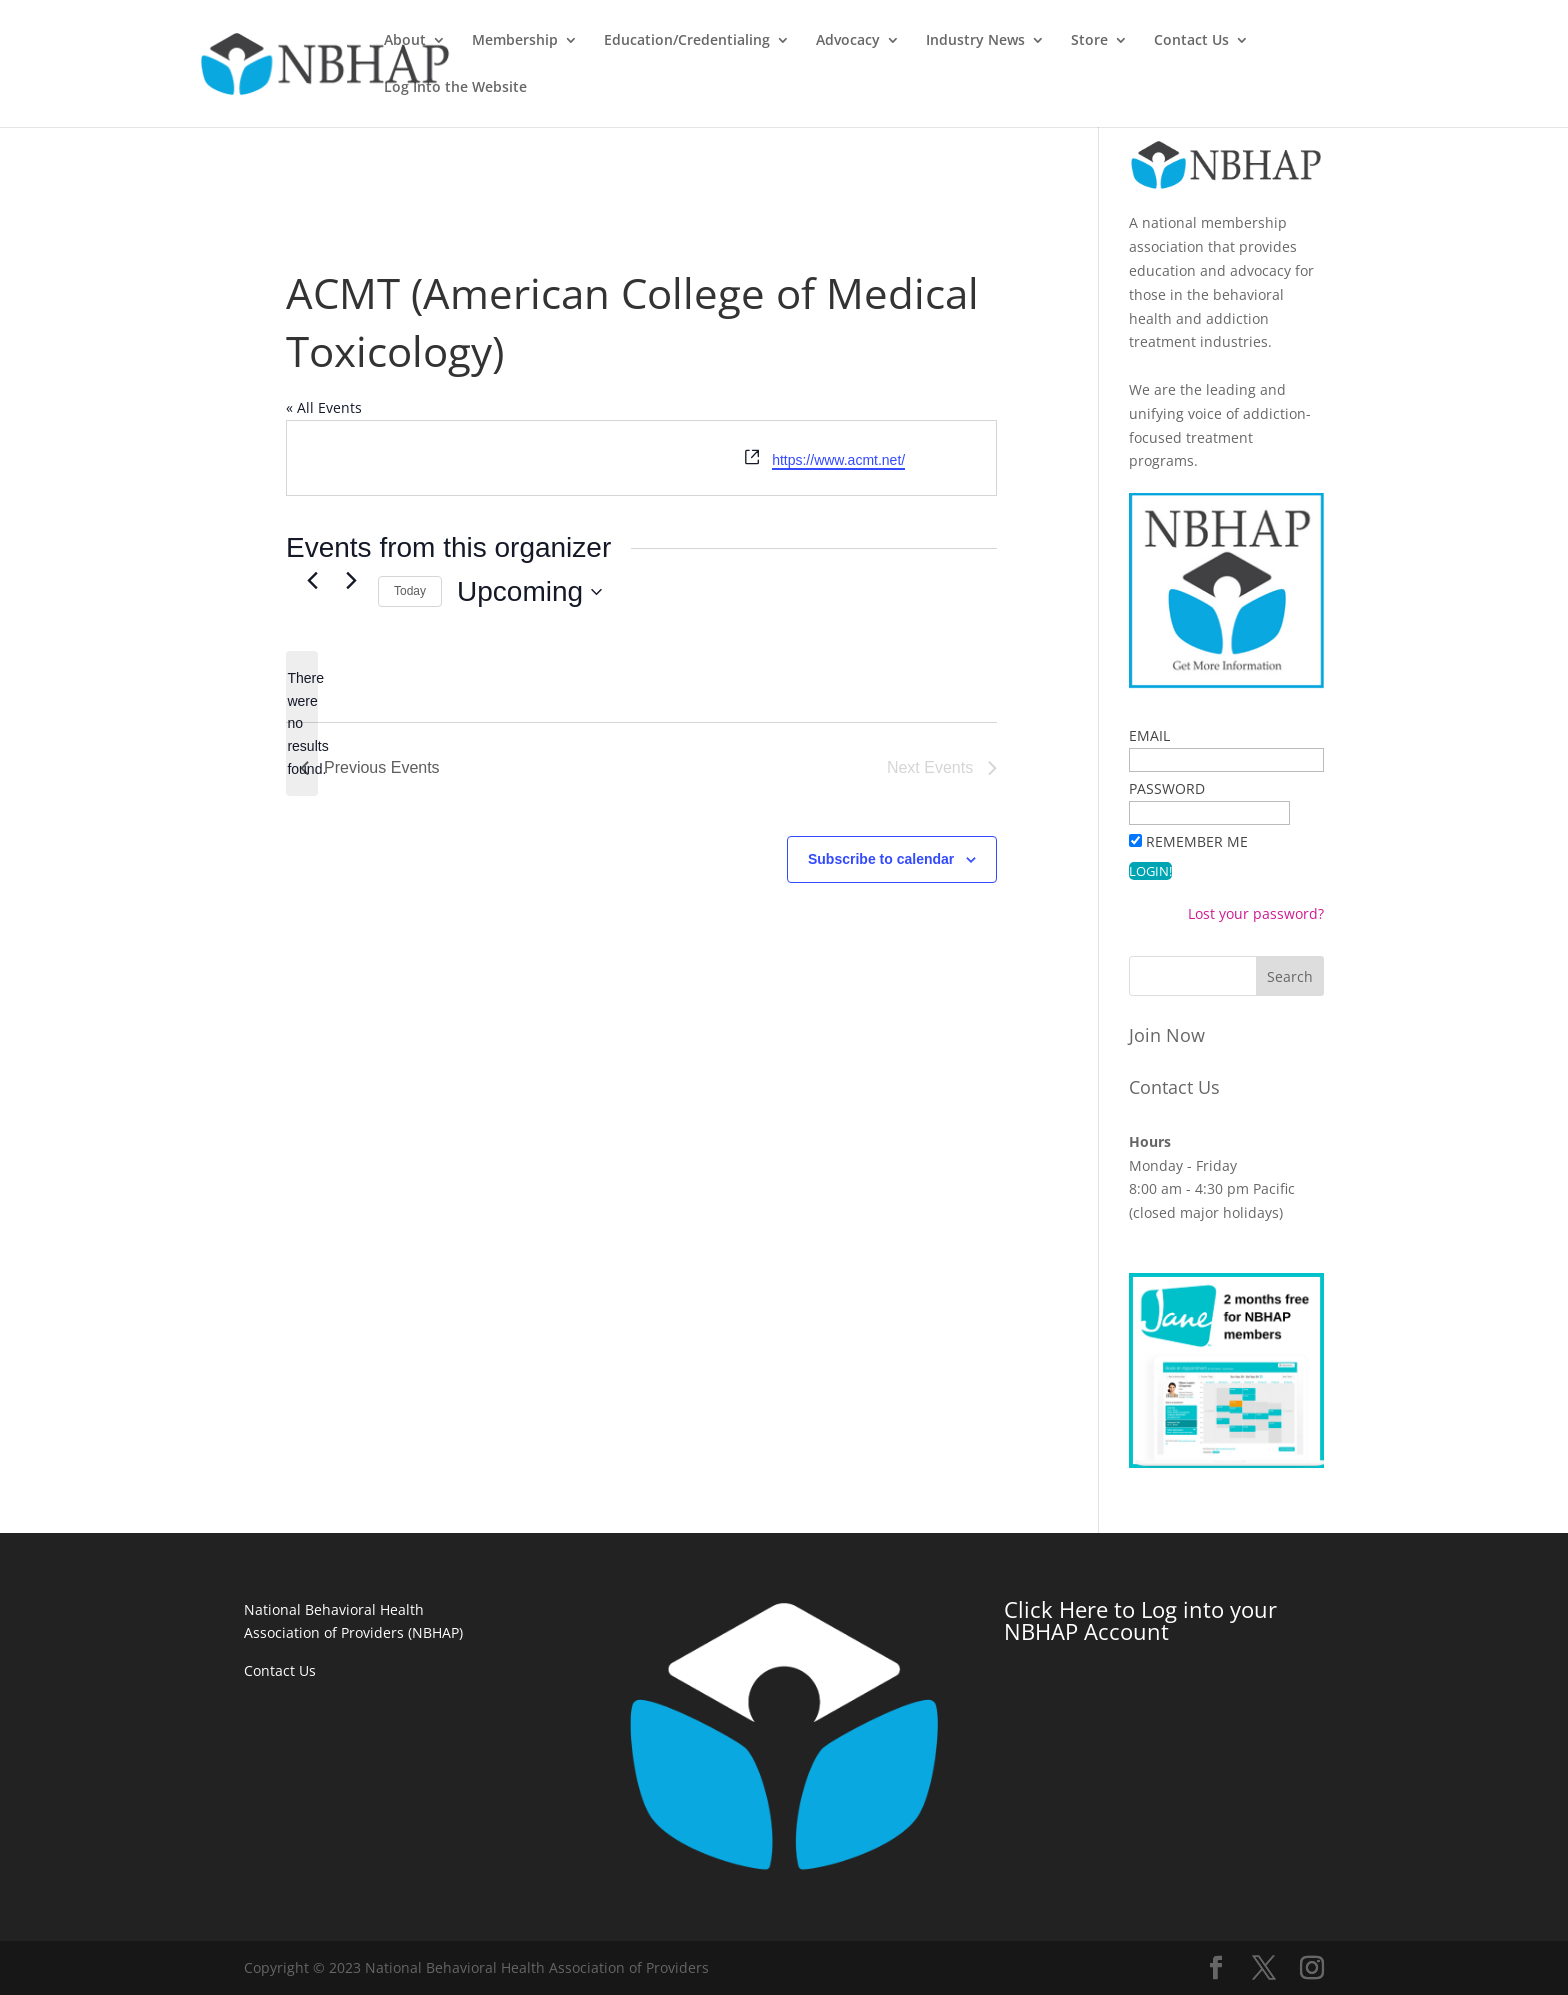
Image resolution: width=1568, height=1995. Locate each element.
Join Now (1167, 1035)
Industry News (1093, 41)
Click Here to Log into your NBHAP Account (1140, 1620)
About (523, 41)
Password (1167, 788)
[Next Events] (351, 580)
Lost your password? (1256, 913)
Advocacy (966, 41)
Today (410, 591)
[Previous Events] (312, 580)
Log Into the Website (1464, 41)
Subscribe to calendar (881, 859)
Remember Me (1197, 841)
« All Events (324, 407)
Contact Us (1309, 41)
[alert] (302, 723)
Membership (633, 41)
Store (1207, 41)
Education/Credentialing (805, 41)
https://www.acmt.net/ (838, 460)
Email (1149, 735)
